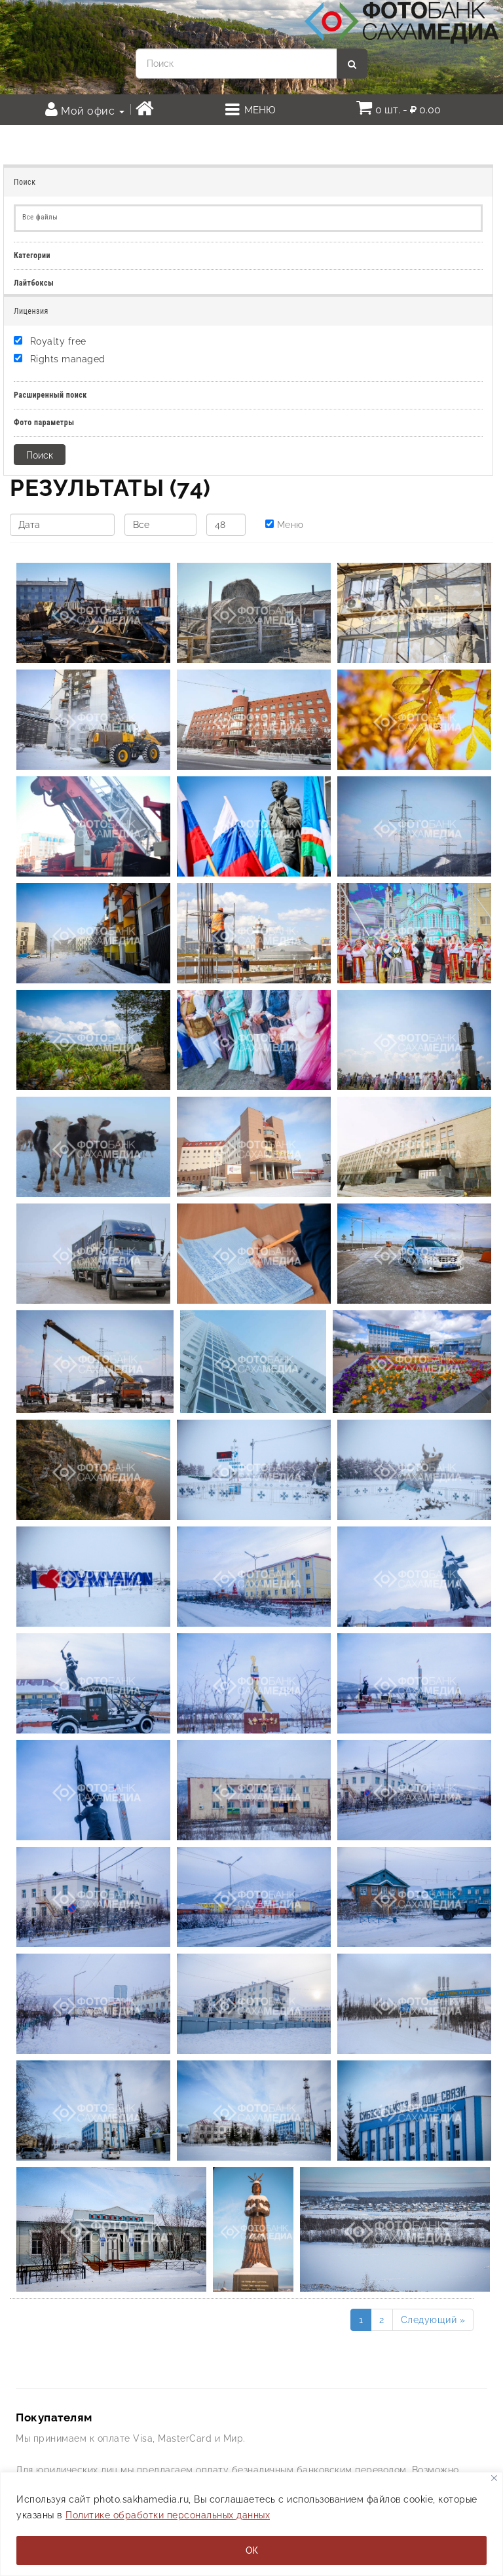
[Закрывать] (494, 2478)
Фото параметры (44, 422)
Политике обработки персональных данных (167, 2515)
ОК (252, 2550)
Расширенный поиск (50, 395)
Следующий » (433, 2320)
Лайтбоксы (34, 283)
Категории (32, 255)
